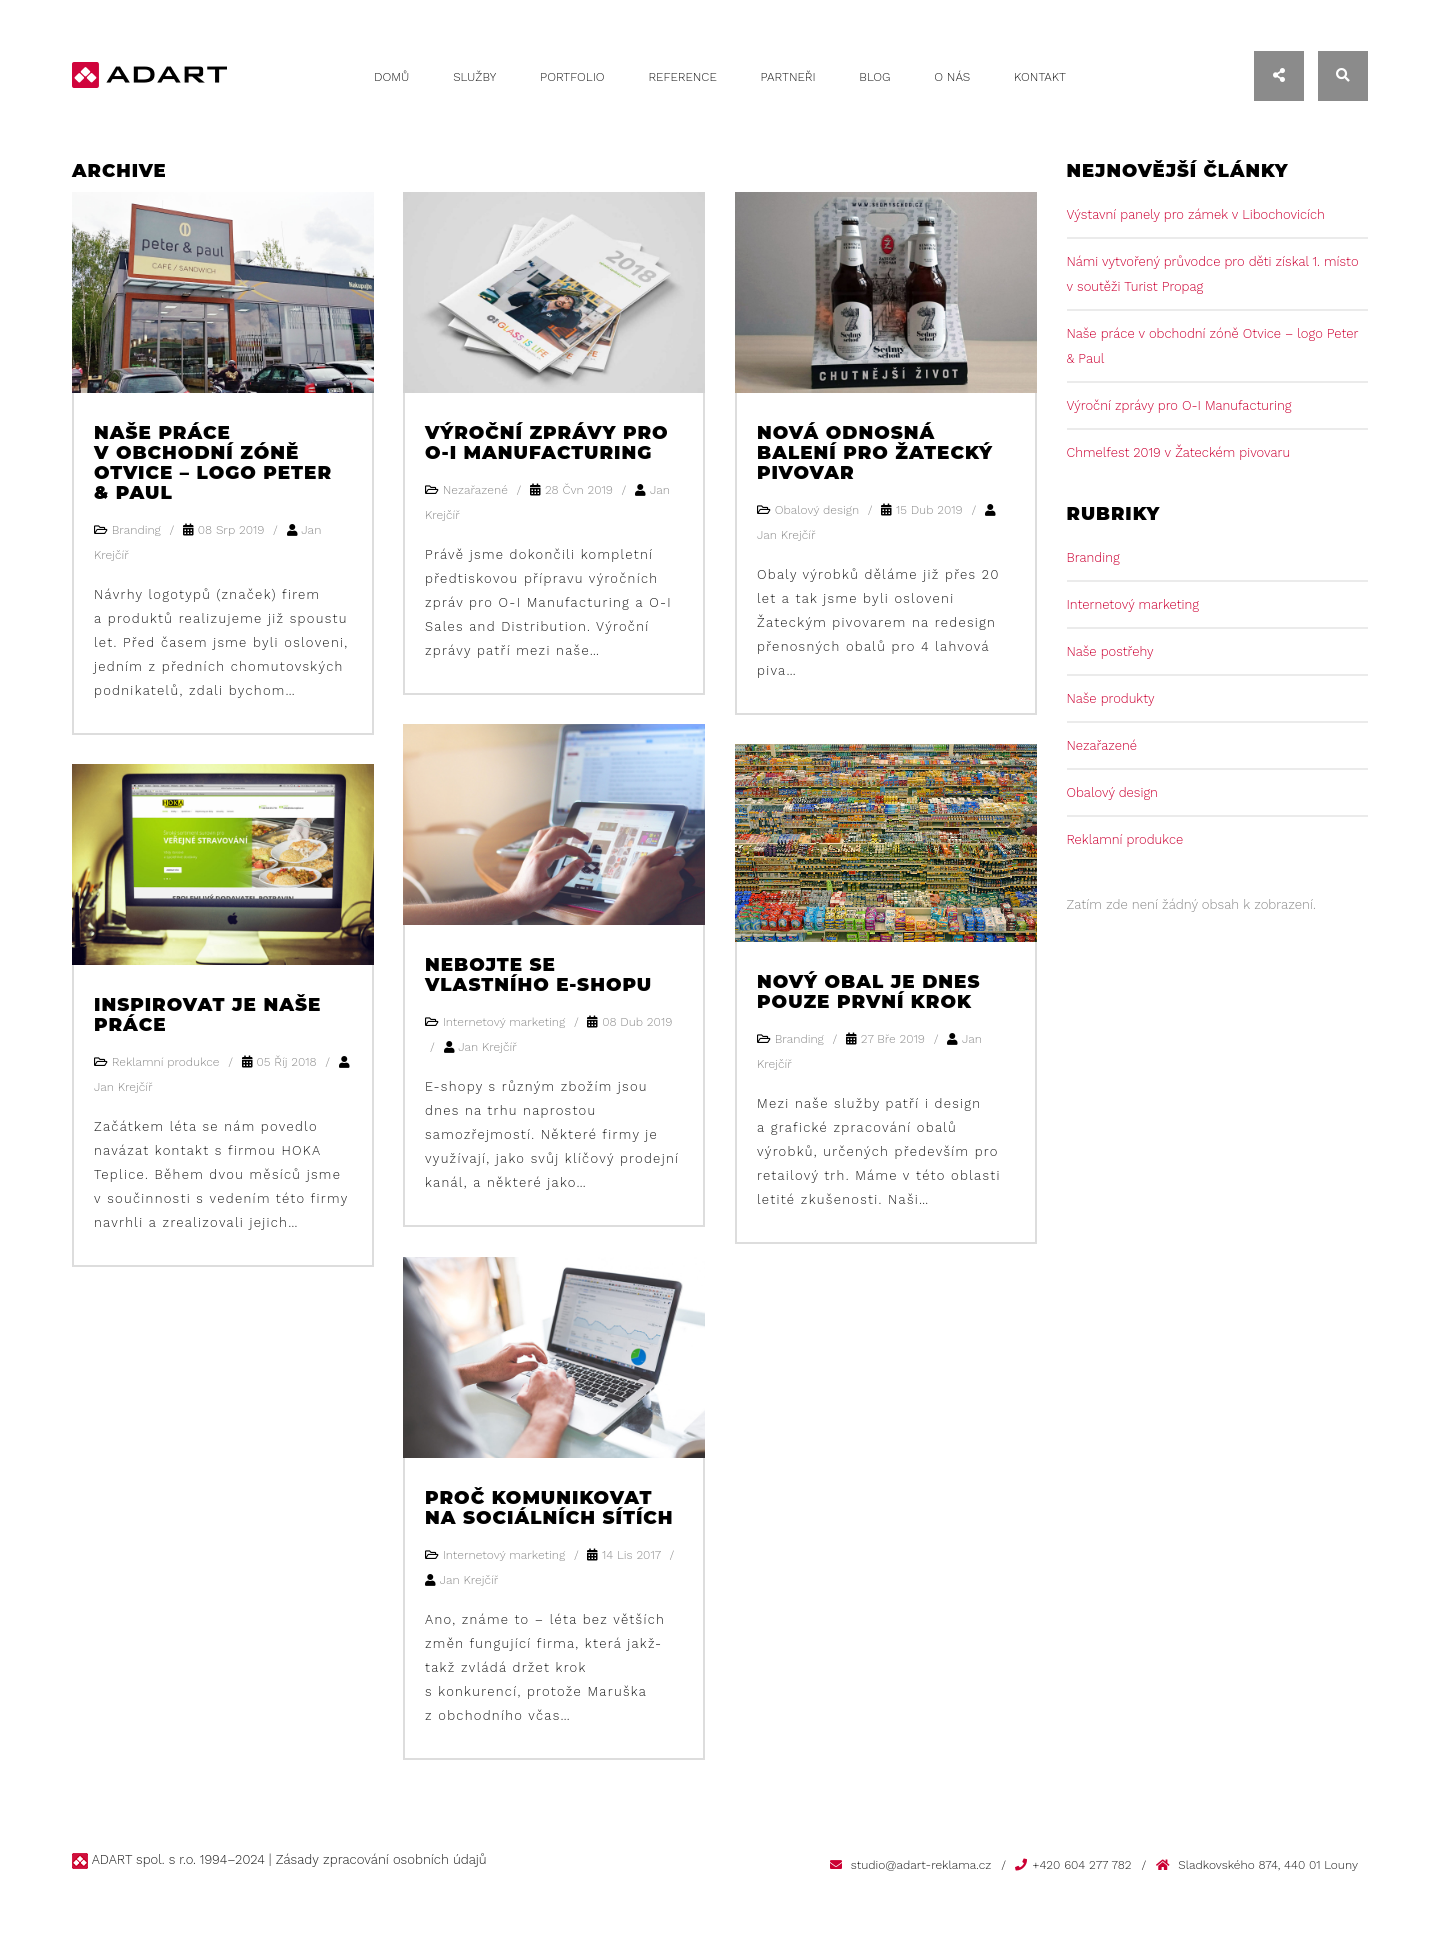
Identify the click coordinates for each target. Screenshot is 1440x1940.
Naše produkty (1111, 698)
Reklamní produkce (1125, 839)
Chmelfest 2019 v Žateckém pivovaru (1179, 452)
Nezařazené (1102, 745)
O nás (952, 77)
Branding (1093, 557)
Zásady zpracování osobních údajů (380, 1859)
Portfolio (572, 77)
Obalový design (1112, 792)
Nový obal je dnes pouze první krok (867, 991)
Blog (874, 77)
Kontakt (1040, 77)
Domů (391, 77)
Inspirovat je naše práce (206, 1014)
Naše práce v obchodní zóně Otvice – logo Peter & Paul (222, 461)
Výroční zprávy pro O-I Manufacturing (545, 442)
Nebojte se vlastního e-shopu (536, 974)
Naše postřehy (1110, 651)
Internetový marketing (1133, 604)
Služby (474, 77)
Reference (682, 77)
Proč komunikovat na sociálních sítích (547, 1507)
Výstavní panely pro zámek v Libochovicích (1196, 214)
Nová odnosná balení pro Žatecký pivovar (873, 452)
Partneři (788, 77)
